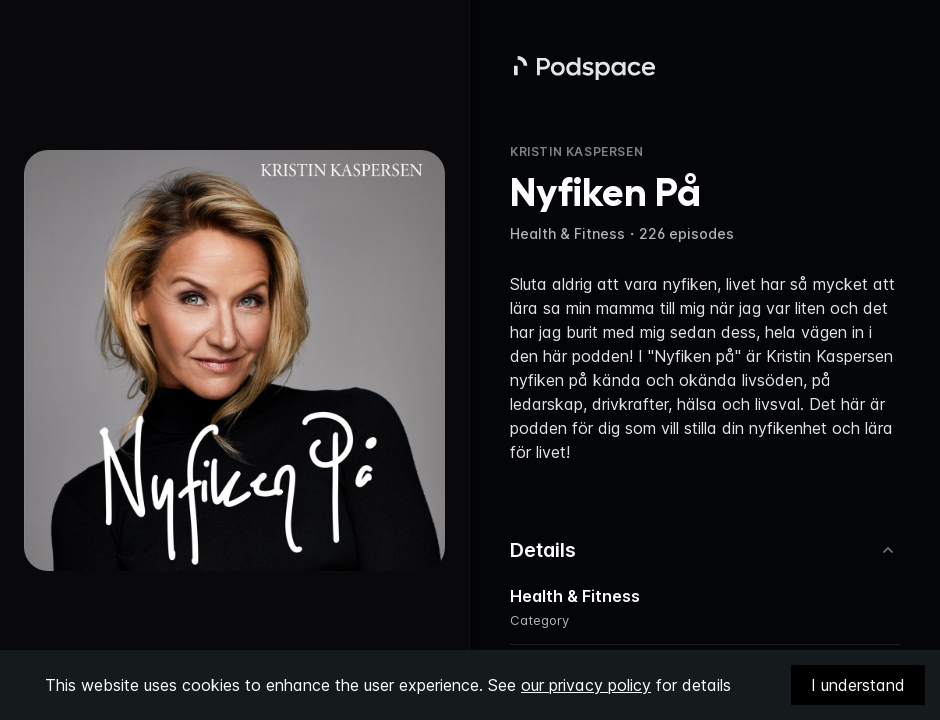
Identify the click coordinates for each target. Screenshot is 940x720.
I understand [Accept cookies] (858, 685)
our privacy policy (586, 685)
